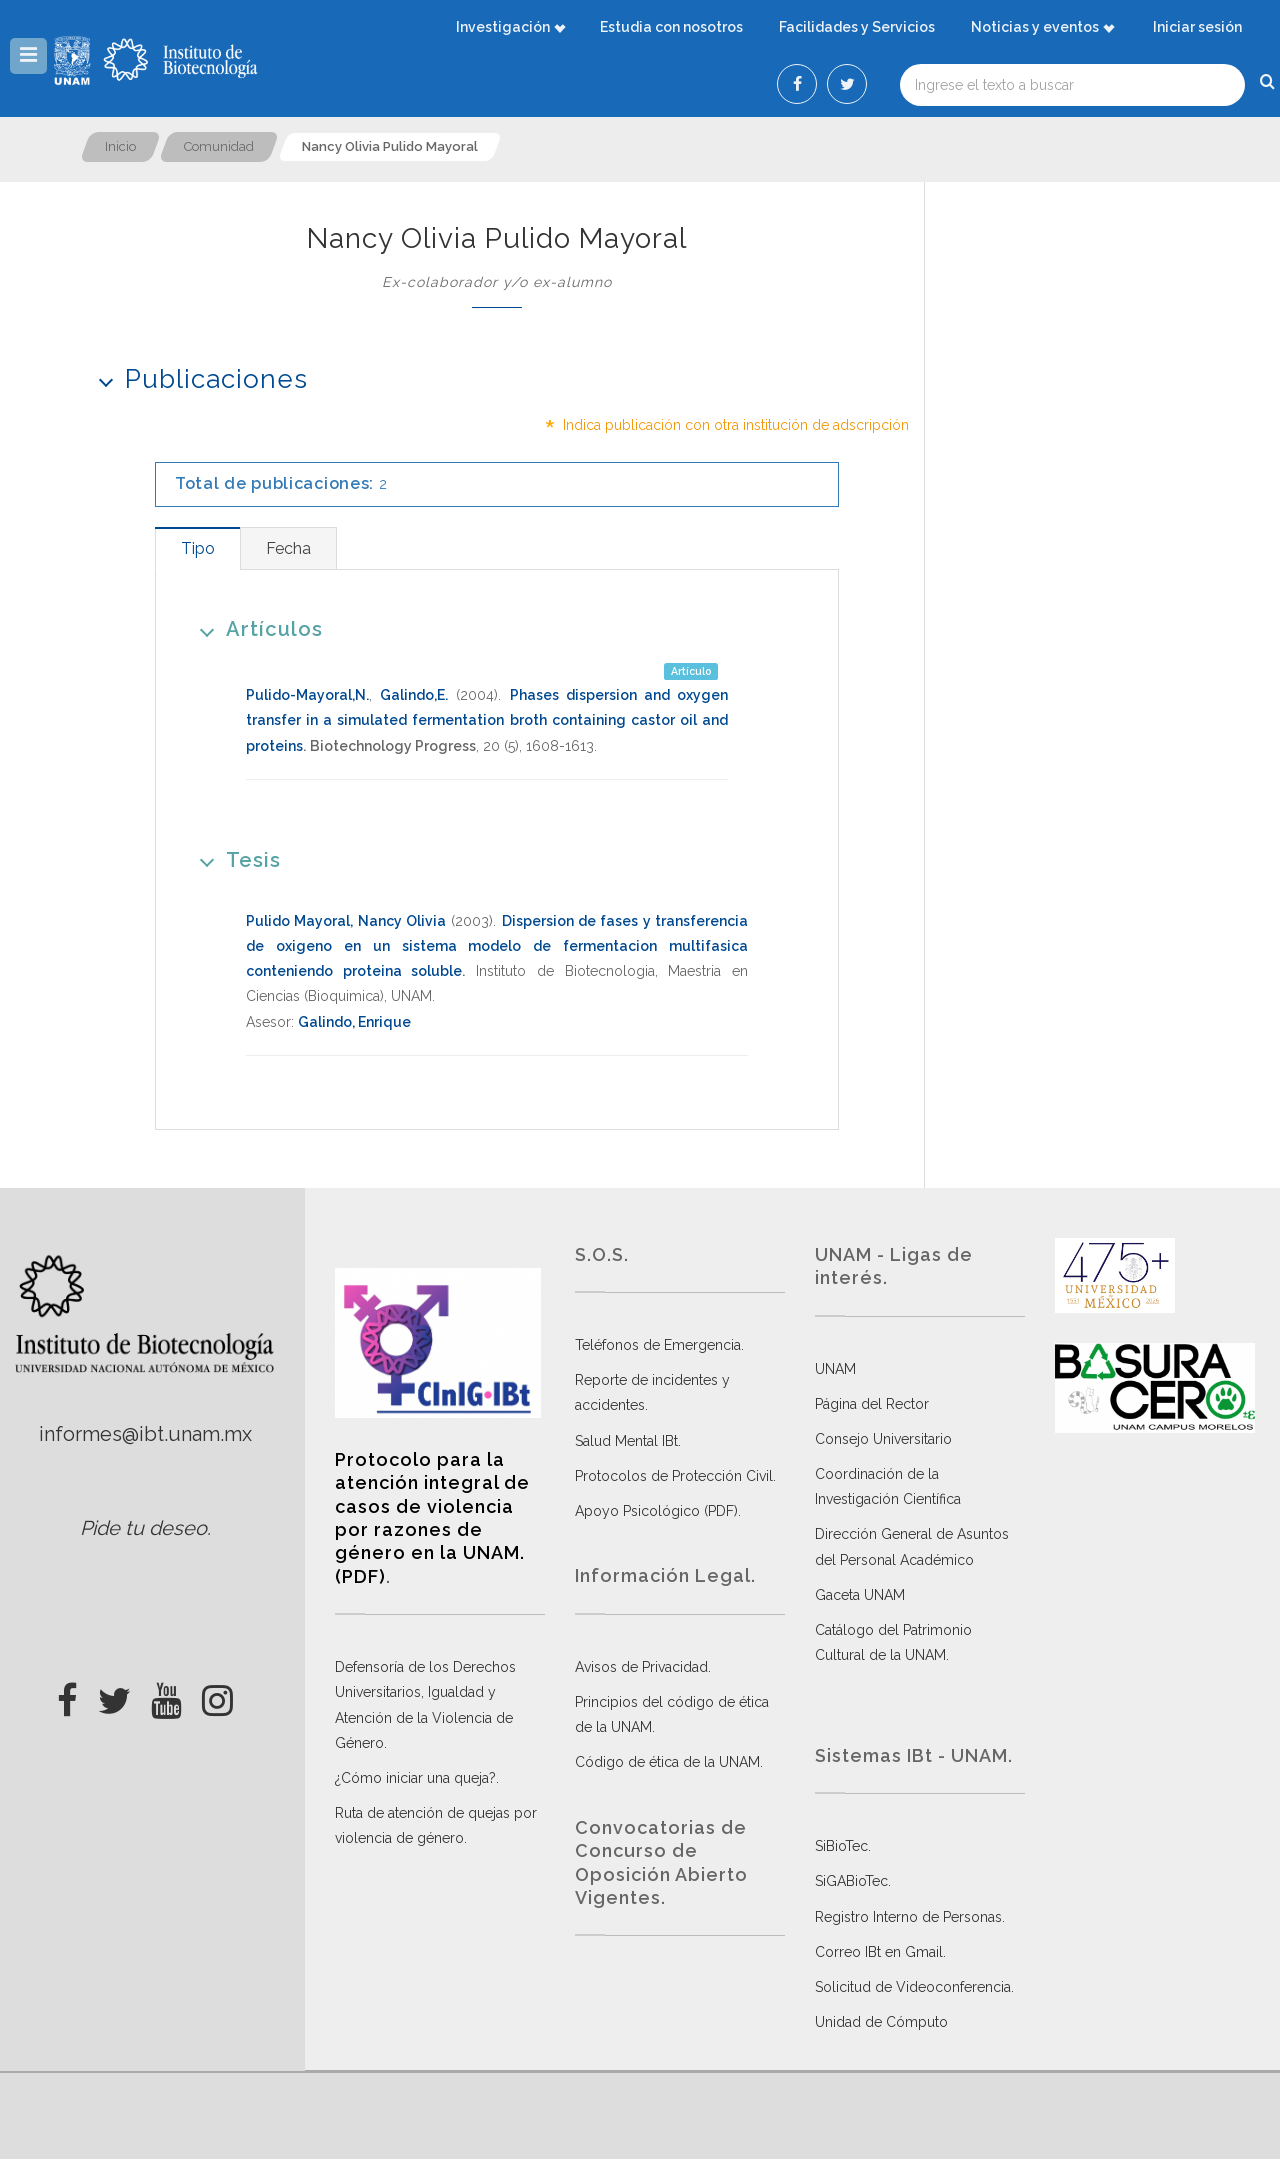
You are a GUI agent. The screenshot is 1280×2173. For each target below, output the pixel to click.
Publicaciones (196, 378)
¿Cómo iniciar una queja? (415, 1778)
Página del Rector (872, 1404)
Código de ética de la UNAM (667, 1762)
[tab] (197, 548)
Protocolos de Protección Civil (674, 1476)
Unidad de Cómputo (881, 2022)
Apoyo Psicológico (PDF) (656, 1511)
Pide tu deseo (143, 1528)
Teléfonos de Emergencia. (659, 1345)
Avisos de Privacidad (641, 1667)
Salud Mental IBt (626, 1441)
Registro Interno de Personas (908, 1917)
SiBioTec (841, 1846)
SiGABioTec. (853, 1881)
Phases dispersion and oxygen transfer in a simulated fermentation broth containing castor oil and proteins (487, 720)
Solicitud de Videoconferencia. (914, 1987)
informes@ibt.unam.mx (145, 1434)
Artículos (254, 628)
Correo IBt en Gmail (879, 1952)
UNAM (835, 1369)
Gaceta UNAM (860, 1595)
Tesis (233, 859)
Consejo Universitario (883, 1439)
